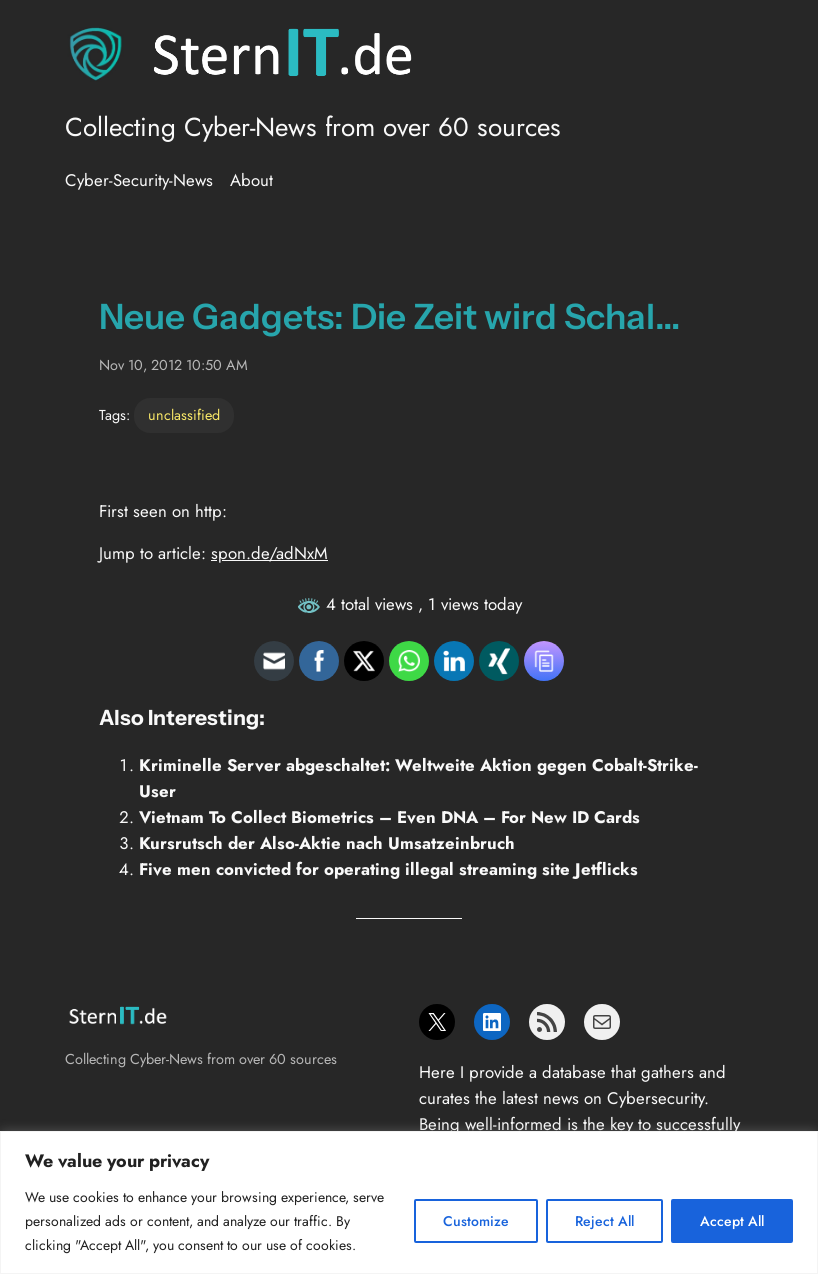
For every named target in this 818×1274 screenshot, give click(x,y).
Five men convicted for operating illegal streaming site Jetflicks (388, 869)
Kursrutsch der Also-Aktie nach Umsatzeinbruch (327, 843)
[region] (409, 1202)
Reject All (604, 1221)
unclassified (184, 415)
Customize (476, 1221)
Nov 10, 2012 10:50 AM (173, 365)
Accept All (732, 1221)
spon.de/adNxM (269, 553)
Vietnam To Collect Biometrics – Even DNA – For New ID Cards (389, 817)
